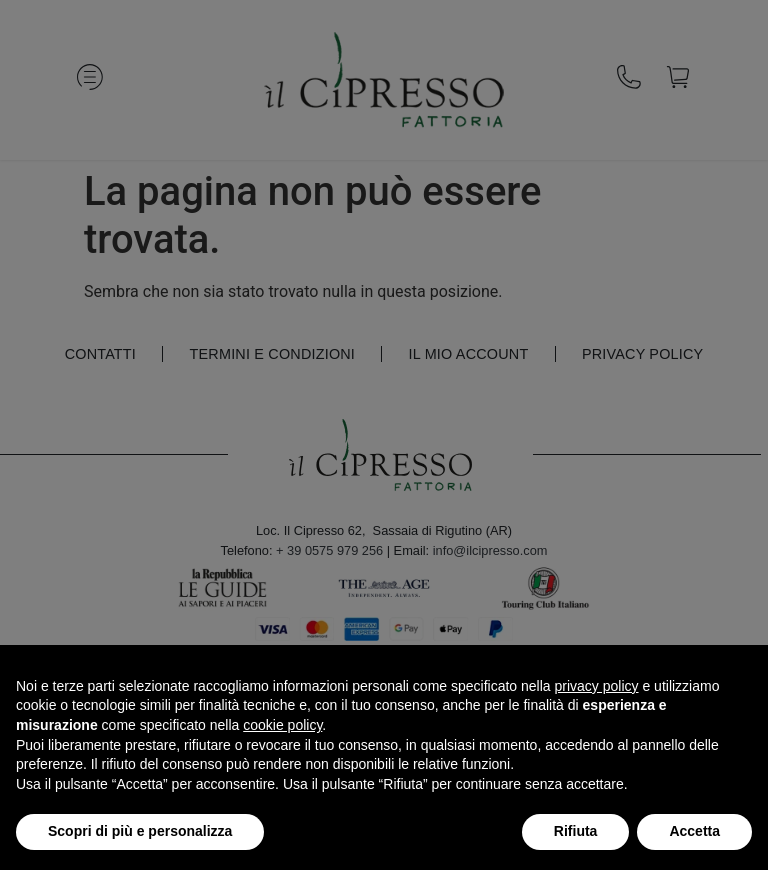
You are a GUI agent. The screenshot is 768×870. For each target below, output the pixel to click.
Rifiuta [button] (576, 831)
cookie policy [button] (282, 725)
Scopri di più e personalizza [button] (140, 831)
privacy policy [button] (597, 686)
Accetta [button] (694, 831)
